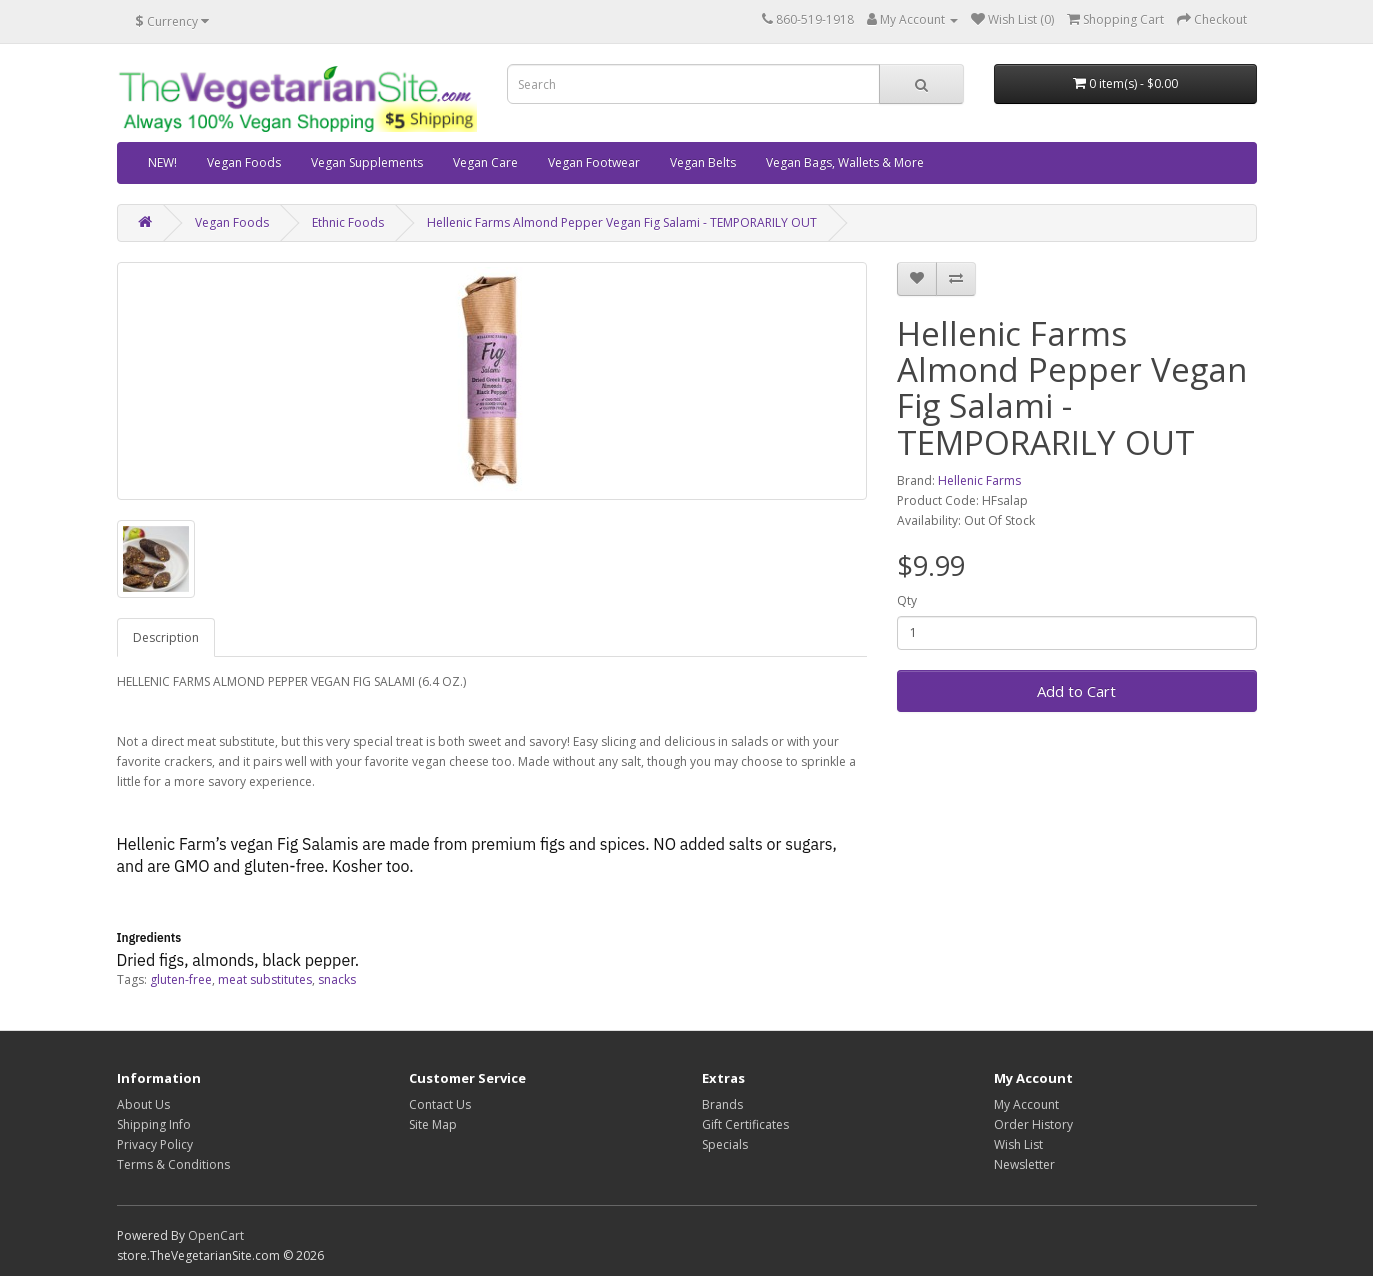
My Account (1026, 1104)
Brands (722, 1104)
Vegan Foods (244, 162)
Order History (1033, 1124)
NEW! (162, 162)
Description (166, 637)
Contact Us (440, 1104)
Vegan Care (485, 162)
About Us (143, 1104)
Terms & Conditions (173, 1164)
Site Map (433, 1124)
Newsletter (1024, 1164)
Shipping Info (154, 1124)
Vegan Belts (703, 162)
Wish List (1018, 1144)
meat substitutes (265, 979)
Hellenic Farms (979, 480)
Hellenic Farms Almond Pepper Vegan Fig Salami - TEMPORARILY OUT (622, 222)
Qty (907, 600)
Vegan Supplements (367, 162)
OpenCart (216, 1235)
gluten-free (181, 979)
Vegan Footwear (594, 162)
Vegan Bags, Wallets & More (845, 162)
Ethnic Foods (348, 222)
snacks (337, 979)
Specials (725, 1144)
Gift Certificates (745, 1124)
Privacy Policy (155, 1144)
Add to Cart (1076, 691)
